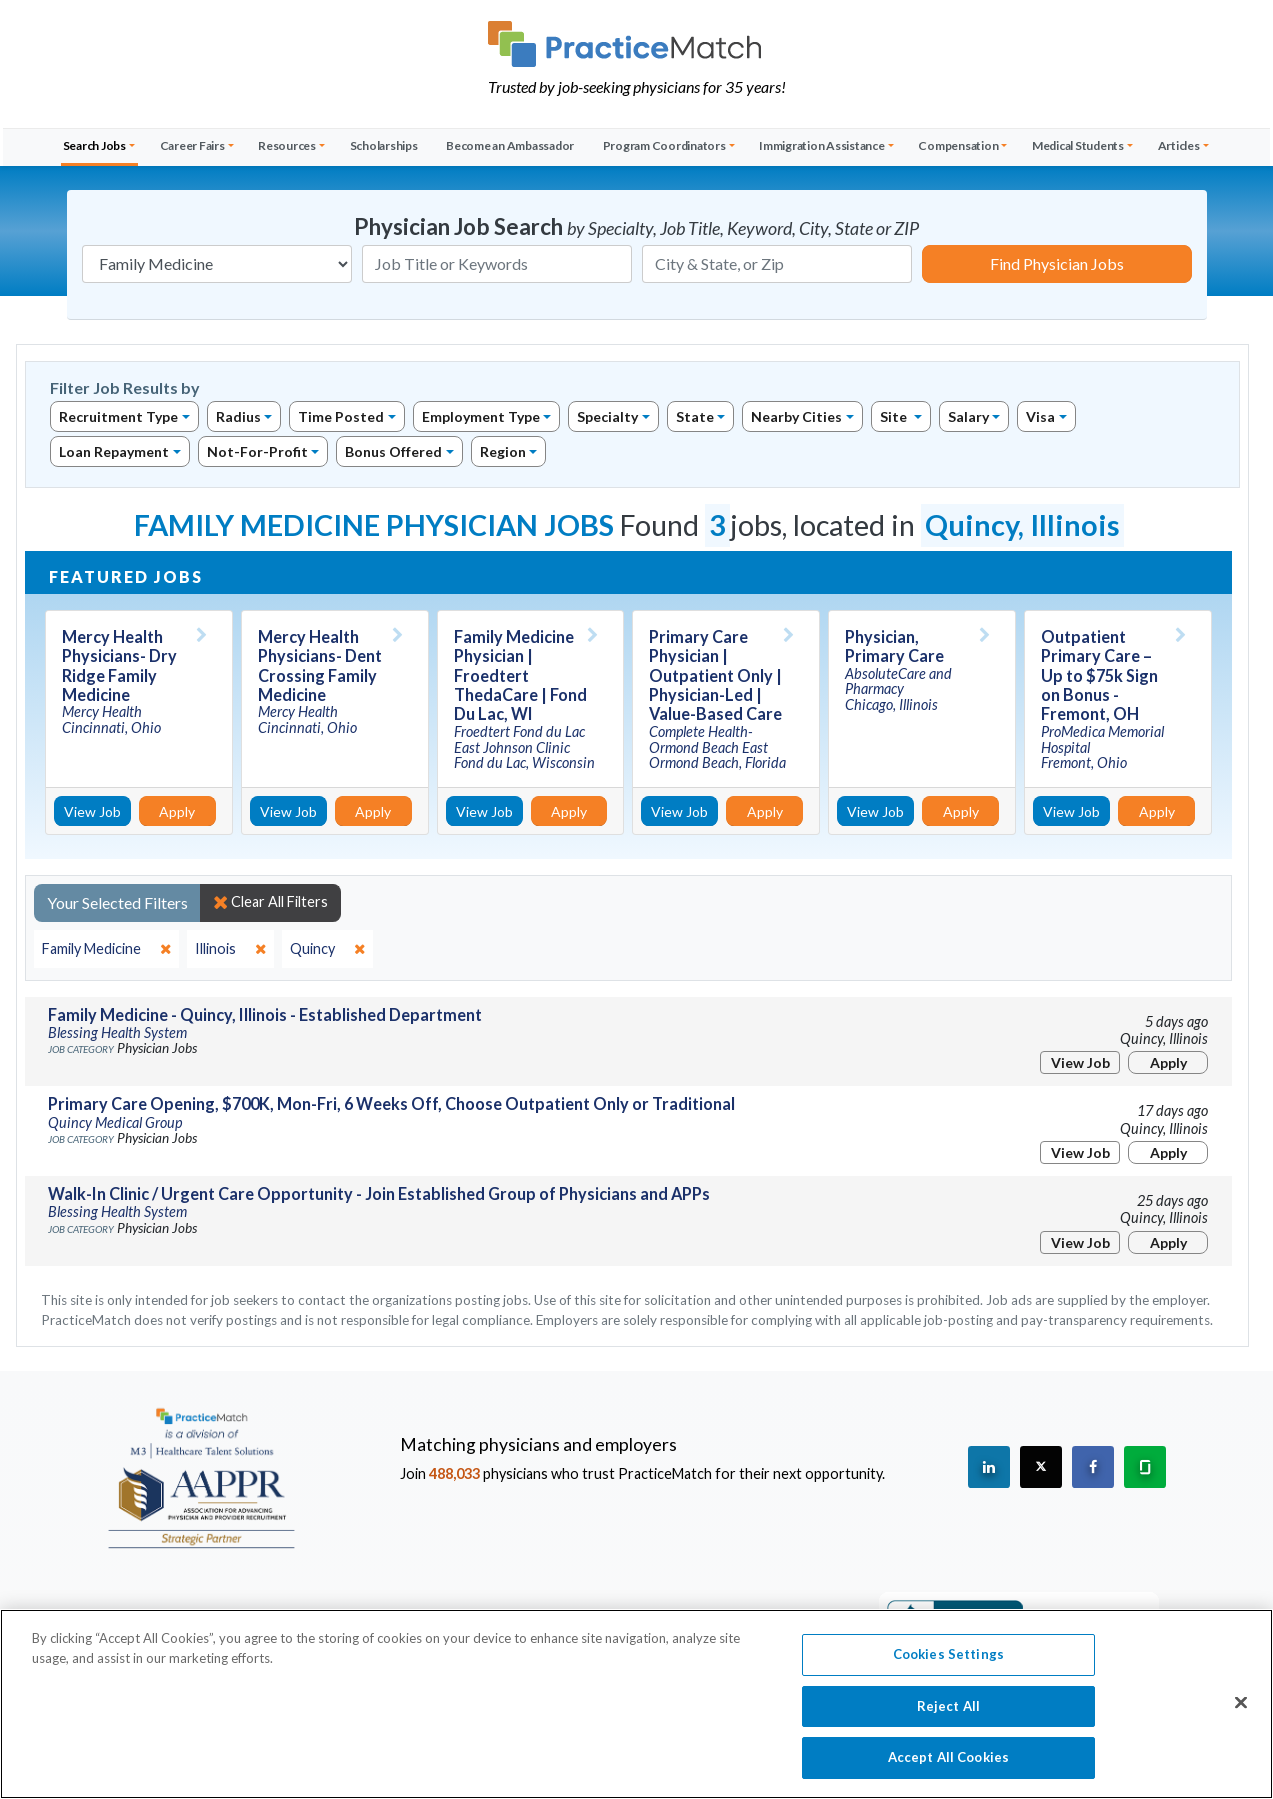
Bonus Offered (393, 451)
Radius (238, 416)
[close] (106, 949)
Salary (968, 416)
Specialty (607, 416)
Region (503, 451)
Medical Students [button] (1078, 145)
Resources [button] (287, 145)
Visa (1040, 416)
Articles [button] (1179, 145)
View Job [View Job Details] (92, 811)
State (695, 416)
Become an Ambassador (510, 145)
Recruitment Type (118, 416)
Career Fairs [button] (192, 145)
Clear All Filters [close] (270, 902)
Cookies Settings (948, 1665)
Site (895, 416)
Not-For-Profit (257, 451)
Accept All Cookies (948, 1768)
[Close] (1241, 1713)
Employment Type (481, 416)
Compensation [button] (958, 145)
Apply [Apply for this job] (177, 811)
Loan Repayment (114, 451)
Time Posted (341, 416)
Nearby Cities (796, 416)
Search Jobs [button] (94, 145)
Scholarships (384, 145)
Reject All (948, 1716)
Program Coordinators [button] (664, 145)
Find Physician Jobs (1057, 263)
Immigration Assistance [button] (822, 145)
